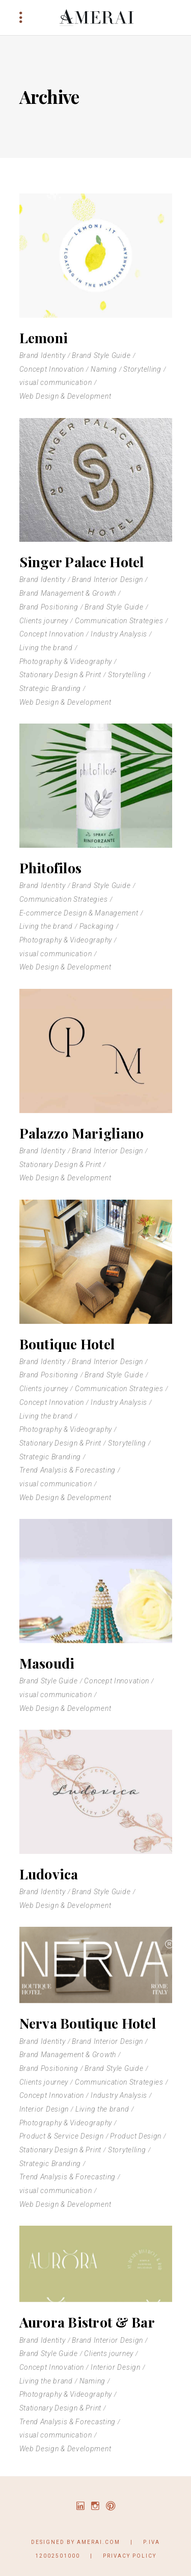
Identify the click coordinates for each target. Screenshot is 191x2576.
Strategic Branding (50, 688)
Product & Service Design (61, 2136)
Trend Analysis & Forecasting (67, 1470)
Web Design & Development (65, 396)
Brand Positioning (48, 607)
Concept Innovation (52, 369)
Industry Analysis (119, 634)
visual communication (55, 382)
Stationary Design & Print (60, 675)
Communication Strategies (119, 621)
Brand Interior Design (107, 579)
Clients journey (44, 621)
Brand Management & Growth (68, 593)
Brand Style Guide (101, 355)
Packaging (96, 926)
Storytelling (142, 369)
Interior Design (44, 2109)
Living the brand (46, 648)
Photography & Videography (66, 661)
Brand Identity (42, 355)
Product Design (135, 2136)
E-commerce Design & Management (79, 913)
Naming (104, 369)
